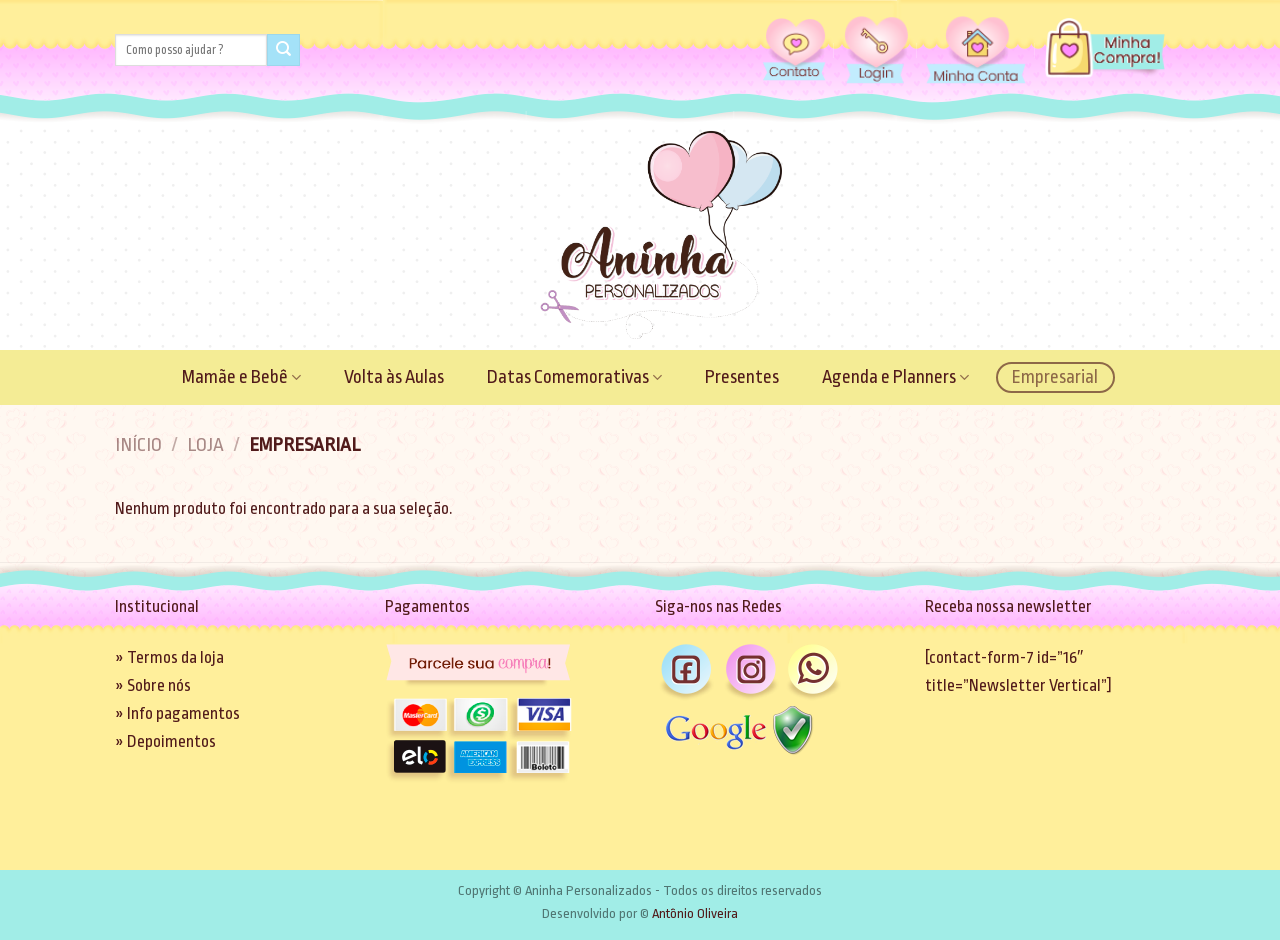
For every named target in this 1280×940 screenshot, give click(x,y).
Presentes (742, 377)
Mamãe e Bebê (241, 377)
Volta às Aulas (394, 377)
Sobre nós (159, 685)
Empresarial (1055, 377)
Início (138, 445)
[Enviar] (283, 50)
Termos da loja (175, 657)
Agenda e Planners (895, 377)
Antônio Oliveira (695, 913)
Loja (205, 445)
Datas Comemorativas (574, 377)
